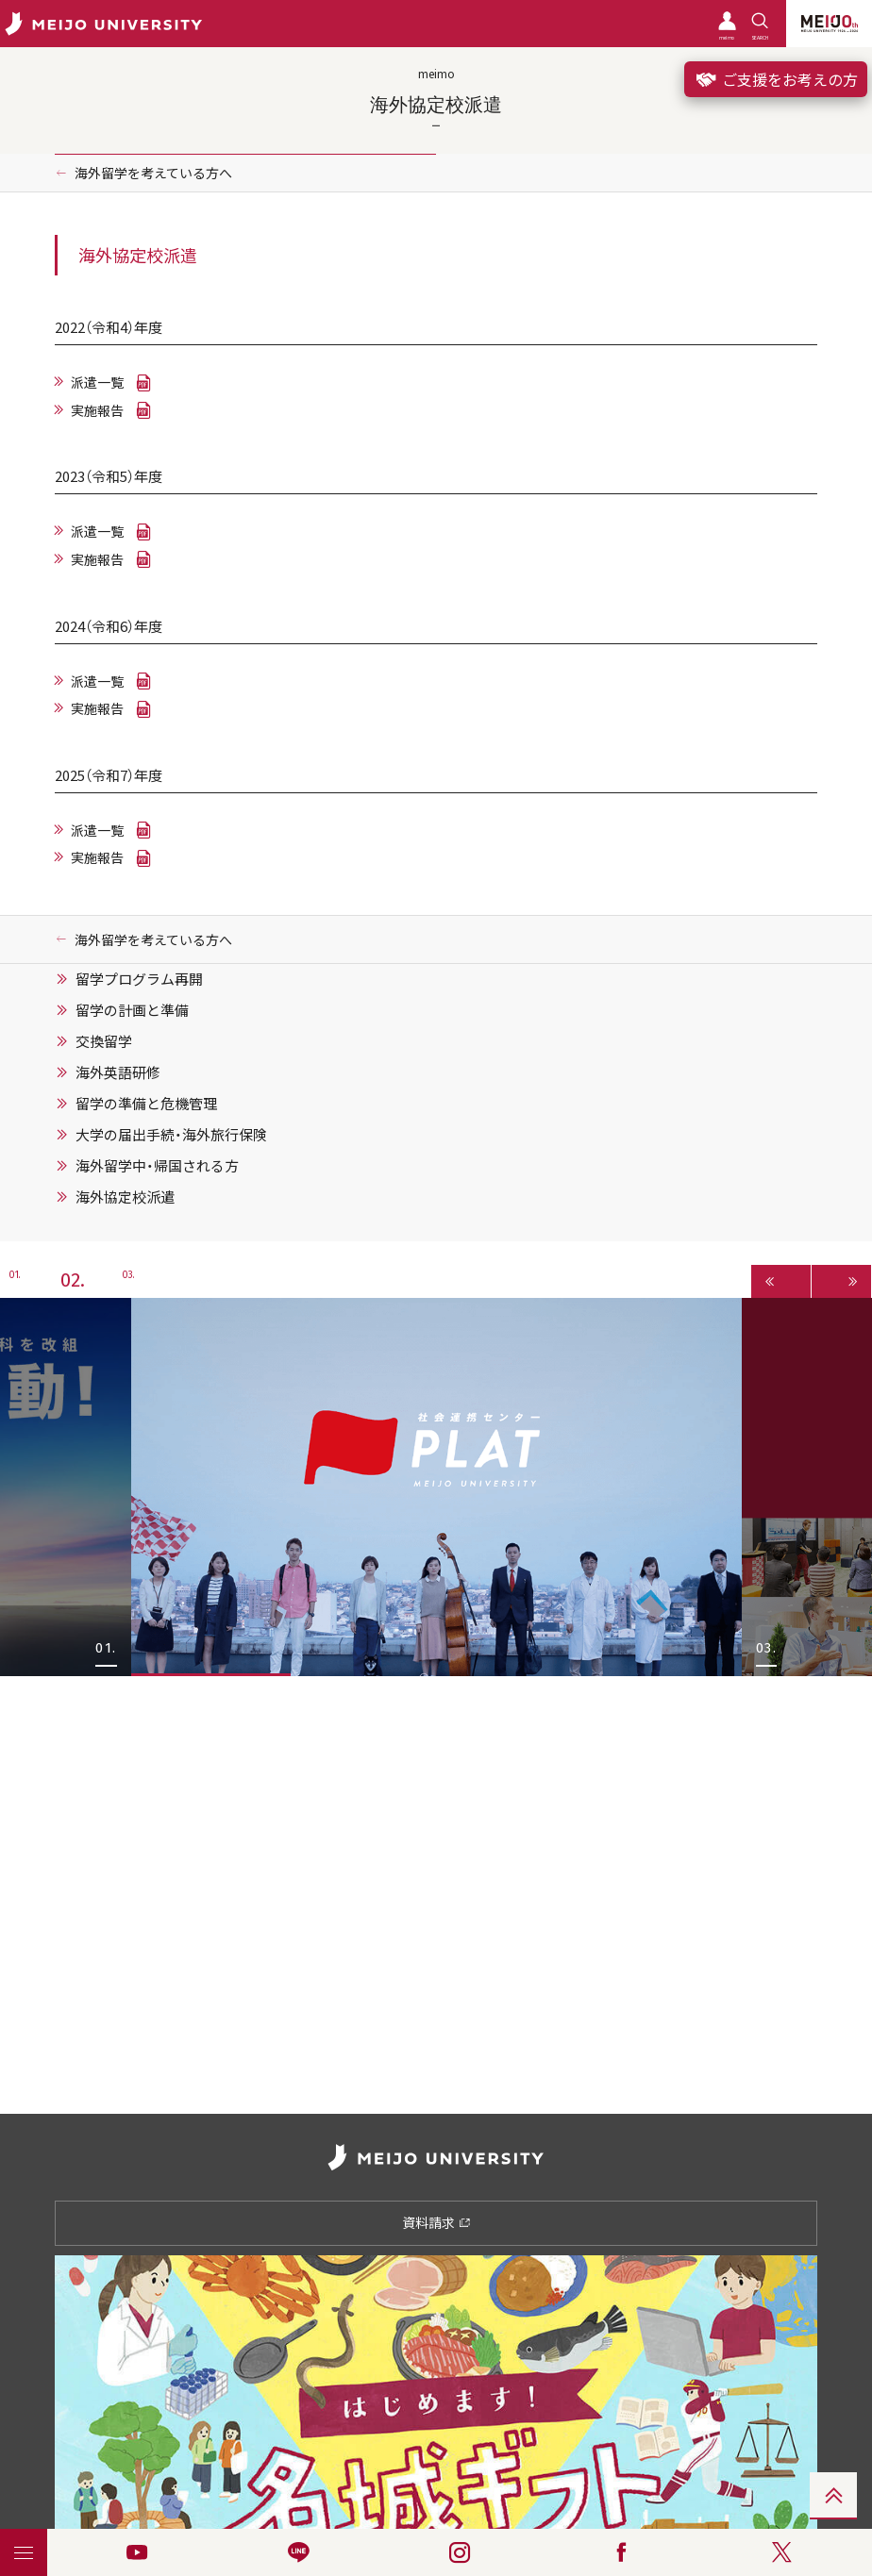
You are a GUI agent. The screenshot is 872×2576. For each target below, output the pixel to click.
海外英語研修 (117, 1072)
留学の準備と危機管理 (146, 1103)
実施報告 (97, 410)
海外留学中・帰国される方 (157, 1165)
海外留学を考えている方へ (153, 172)
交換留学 (103, 1041)
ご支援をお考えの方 (776, 79)
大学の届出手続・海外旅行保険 (171, 1134)
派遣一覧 (97, 382)
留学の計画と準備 (132, 1010)
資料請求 (436, 2222)
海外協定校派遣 (125, 1197)
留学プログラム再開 (139, 979)
